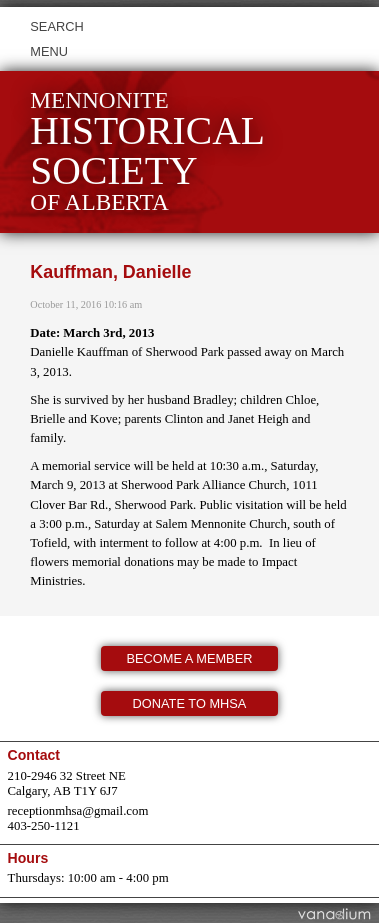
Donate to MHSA (190, 703)
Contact (34, 755)
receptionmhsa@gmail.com (78, 811)
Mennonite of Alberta (147, 151)
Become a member (190, 658)
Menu (49, 51)
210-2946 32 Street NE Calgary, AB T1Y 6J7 (67, 783)
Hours (28, 858)
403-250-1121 (44, 826)
